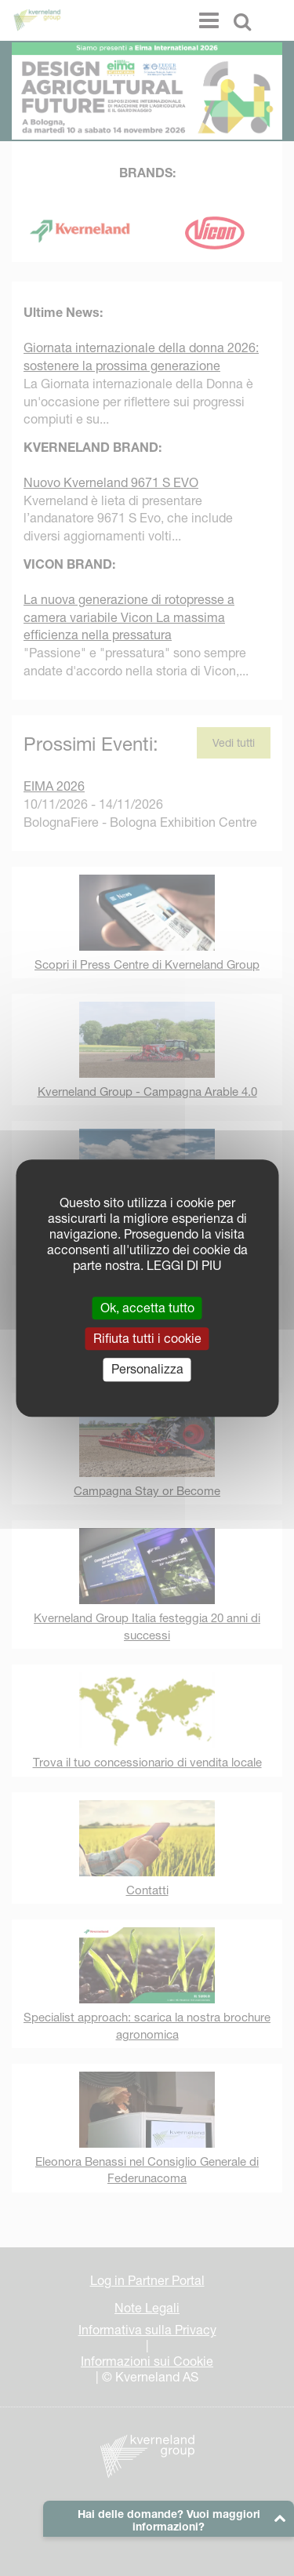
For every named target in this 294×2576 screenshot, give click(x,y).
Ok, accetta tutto (147, 1307)
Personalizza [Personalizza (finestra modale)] (147, 1369)
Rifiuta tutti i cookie (147, 1338)
